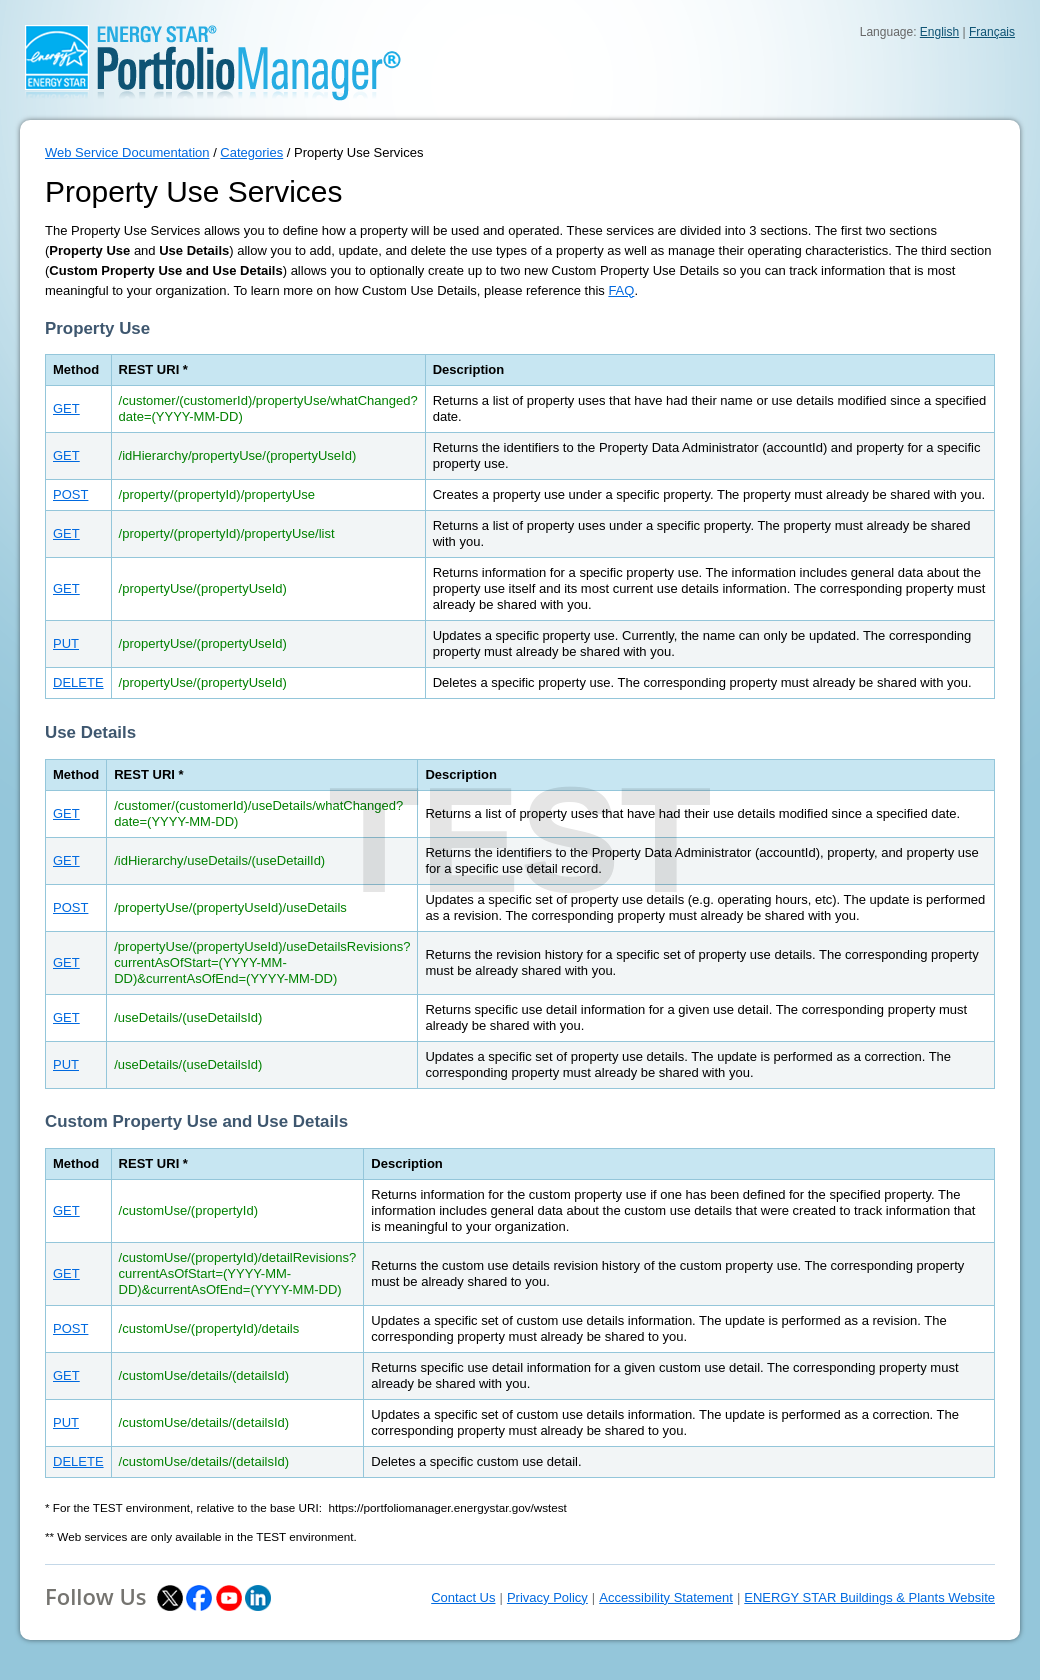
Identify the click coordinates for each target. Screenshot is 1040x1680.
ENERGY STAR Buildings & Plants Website (869, 1597)
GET (66, 408)
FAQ (621, 290)
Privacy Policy (547, 1597)
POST (70, 494)
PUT (66, 643)
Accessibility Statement (666, 1597)
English (939, 32)
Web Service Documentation (127, 152)
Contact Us (463, 1597)
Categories (251, 152)
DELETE (78, 682)
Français (992, 32)
